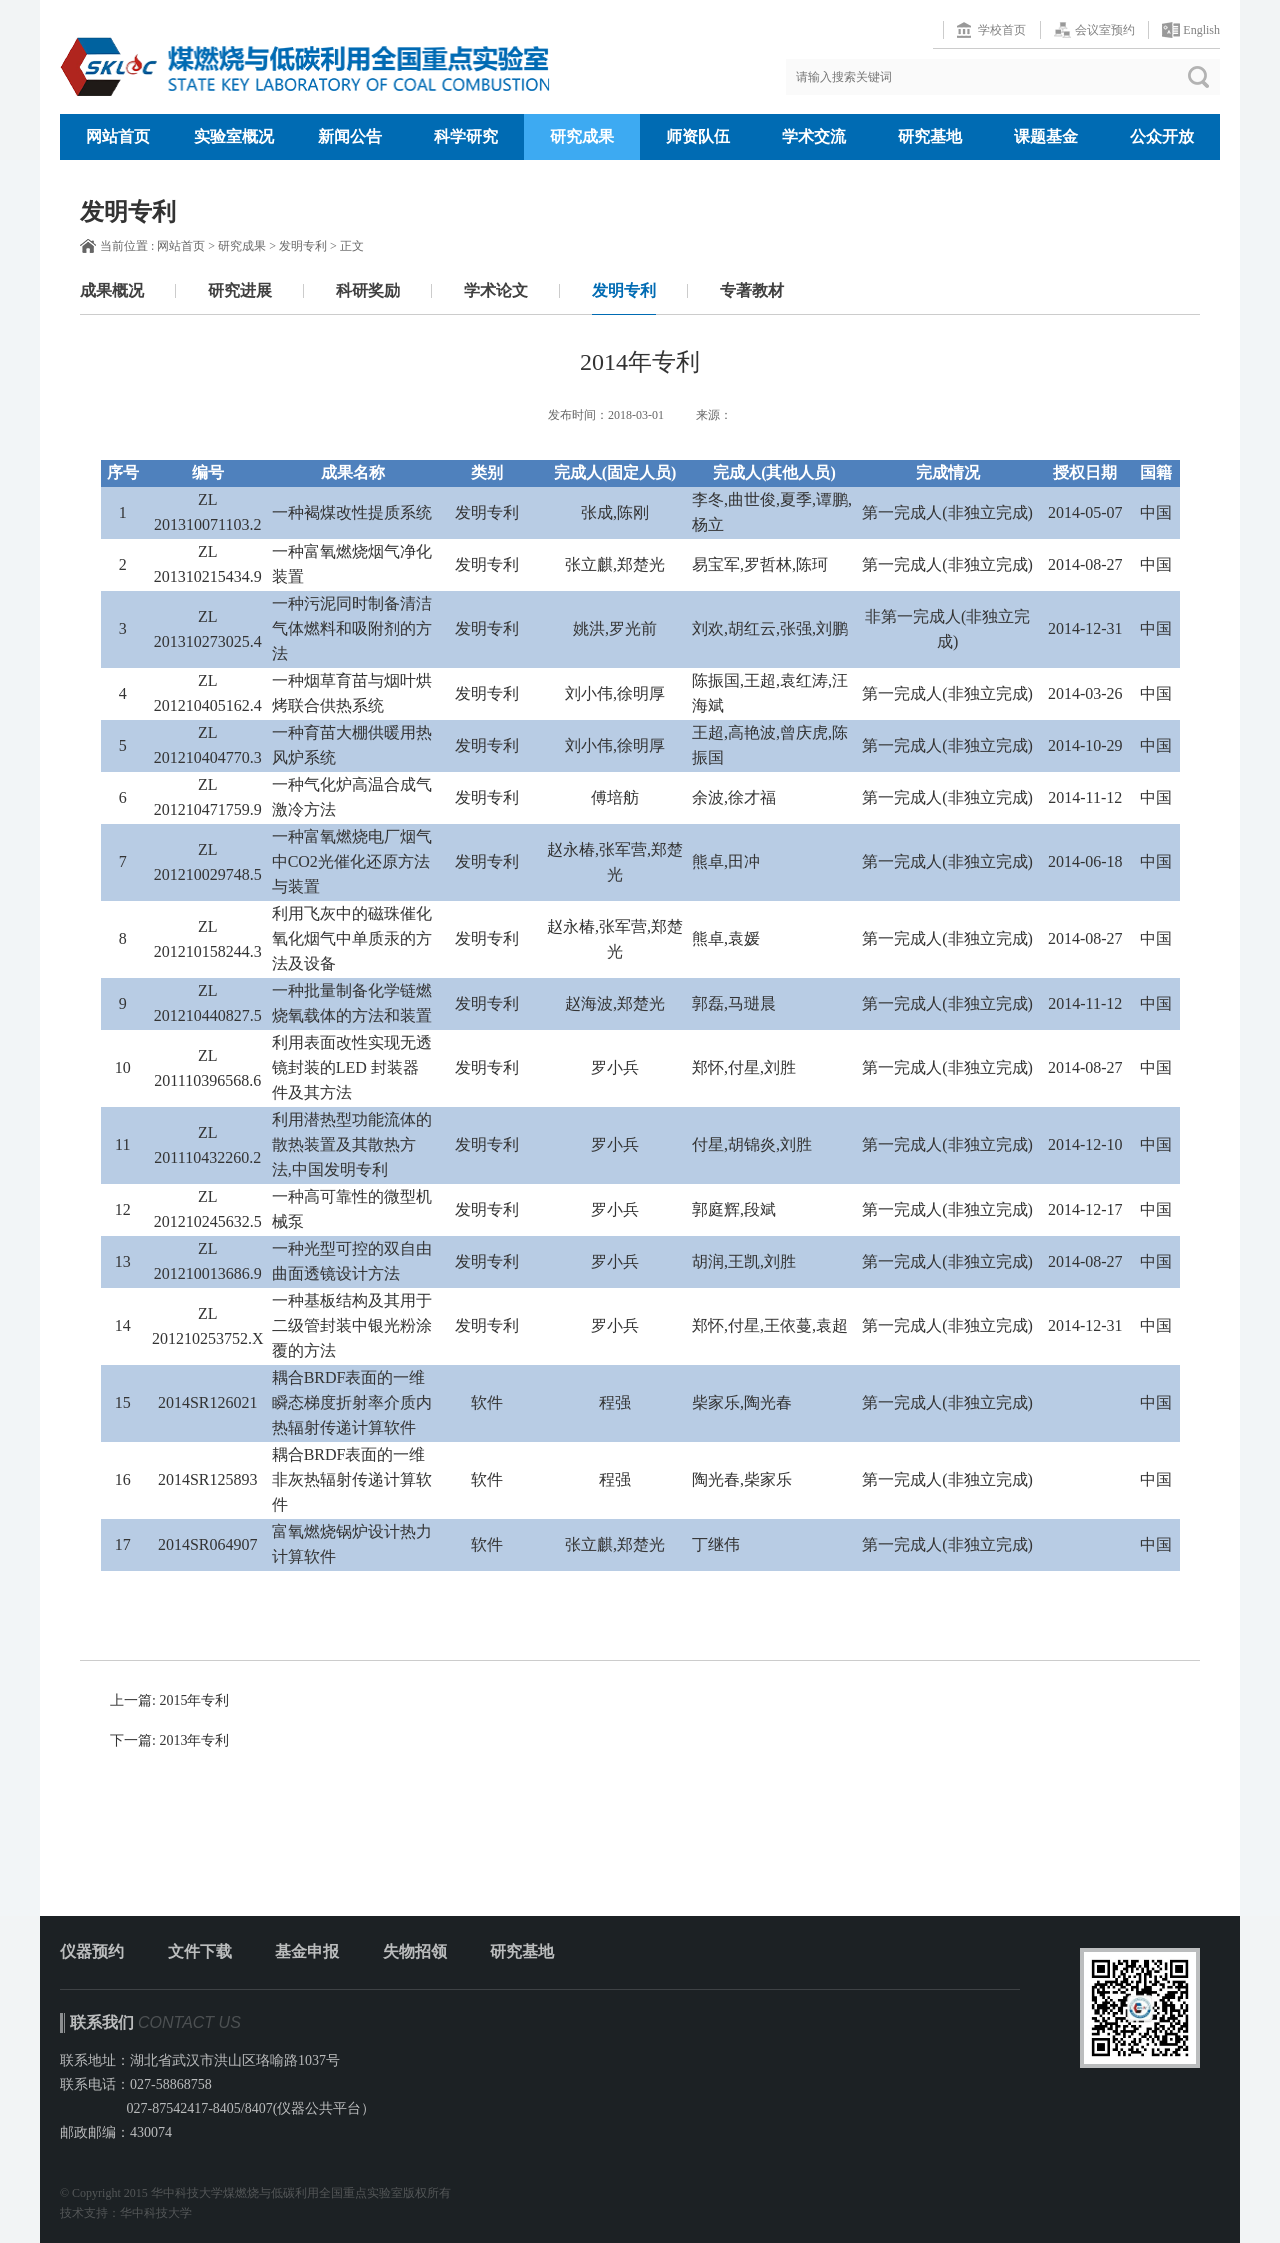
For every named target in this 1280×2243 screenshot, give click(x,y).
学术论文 (496, 290)
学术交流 (814, 136)
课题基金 (1046, 136)
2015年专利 (194, 1700)
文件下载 (200, 1951)
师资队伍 (698, 136)
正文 (352, 246)
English (1201, 30)
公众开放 (1162, 136)
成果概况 (112, 290)
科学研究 (466, 136)
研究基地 (930, 136)
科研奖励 (368, 290)
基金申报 (307, 1951)
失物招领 (415, 1951)
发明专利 (303, 246)
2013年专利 (194, 1740)
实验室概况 (234, 136)
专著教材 (752, 290)
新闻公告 (350, 136)
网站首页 (118, 136)
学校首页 (1002, 30)
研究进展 (240, 290)
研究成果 (582, 136)
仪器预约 (92, 1951)
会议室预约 (1105, 30)
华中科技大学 (156, 2213)
